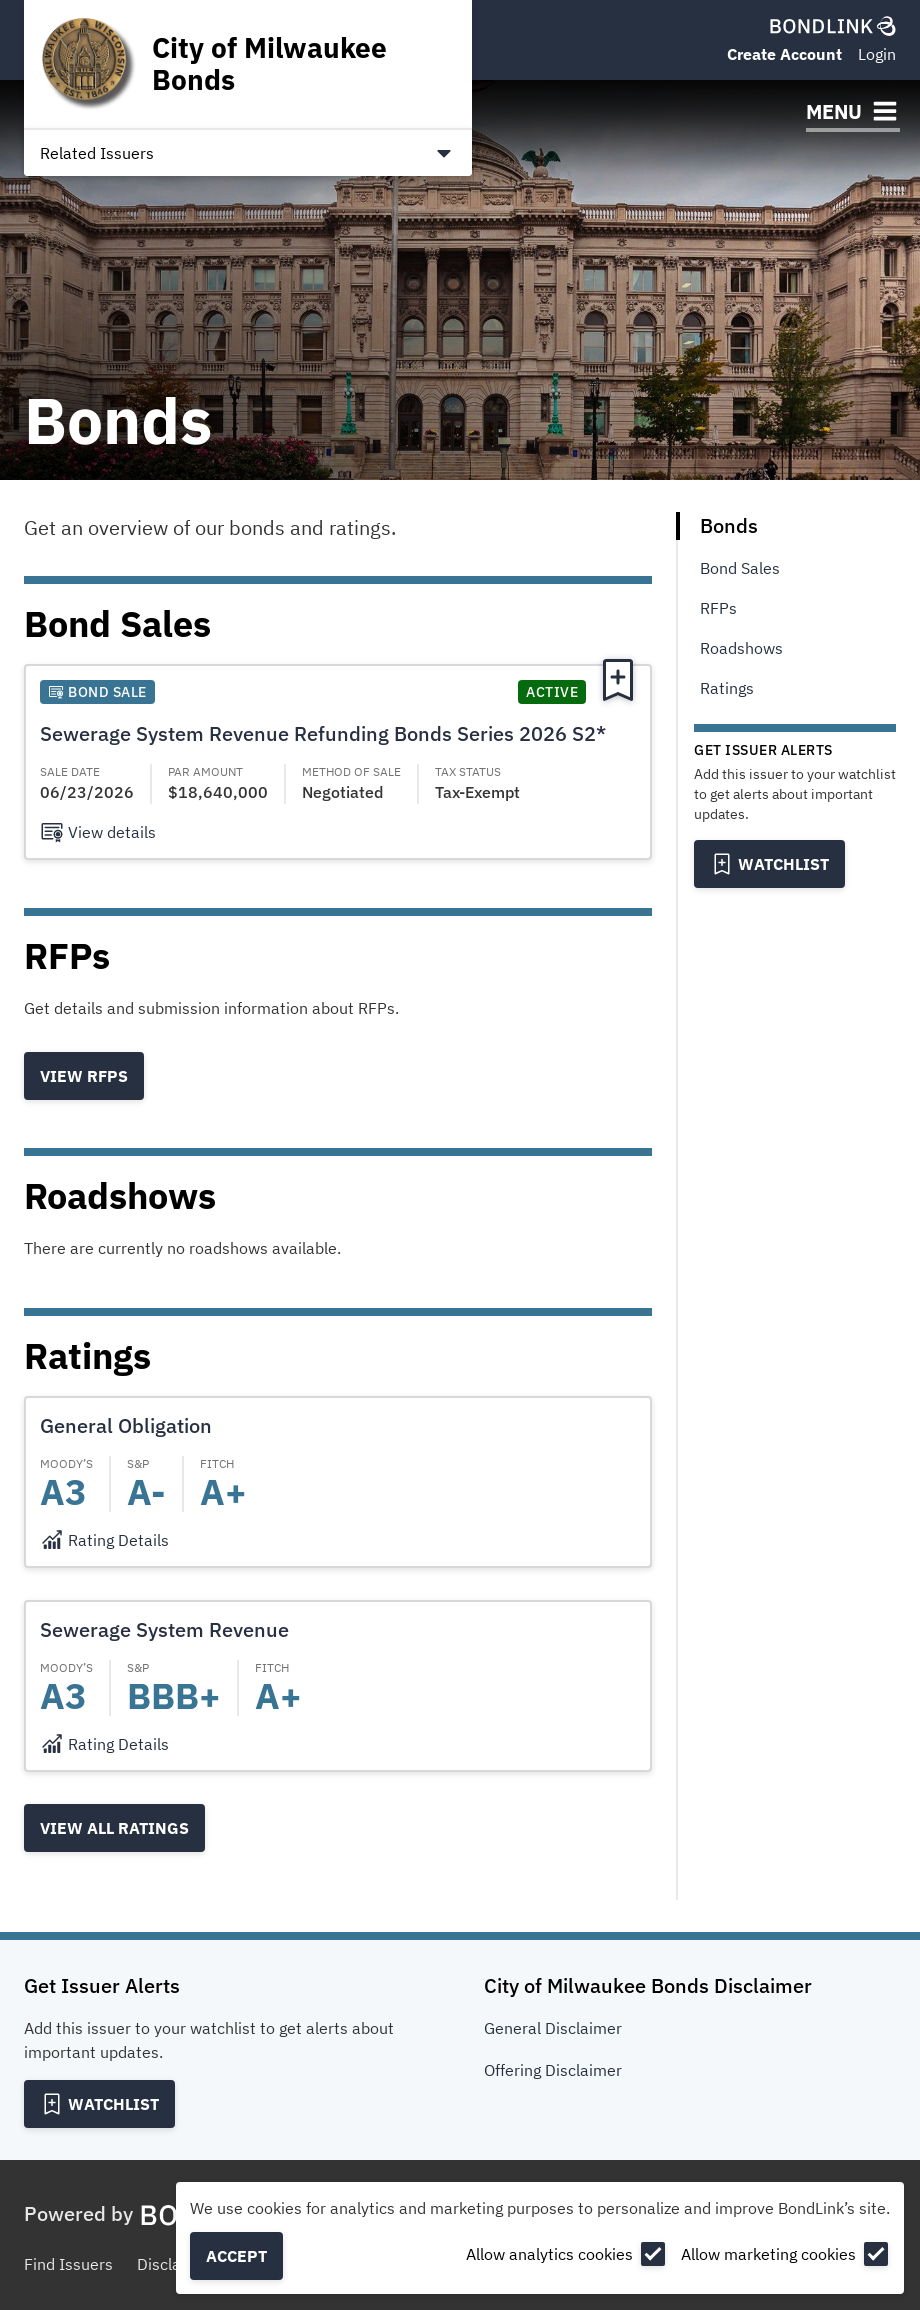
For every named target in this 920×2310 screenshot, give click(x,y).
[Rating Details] (104, 1540)
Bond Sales (740, 568)
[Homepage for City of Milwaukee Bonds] (248, 64)
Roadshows (741, 648)
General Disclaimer (553, 2028)
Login (877, 54)
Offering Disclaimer (553, 2070)
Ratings (727, 688)
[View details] (98, 832)
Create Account (784, 54)
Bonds (729, 525)
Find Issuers (68, 2264)
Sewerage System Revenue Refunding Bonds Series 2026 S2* (323, 733)
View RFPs (84, 1076)
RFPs (718, 608)
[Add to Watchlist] (769, 864)
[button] (338, 762)
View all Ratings (114, 1828)
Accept (236, 2256)
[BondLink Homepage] (833, 26)
